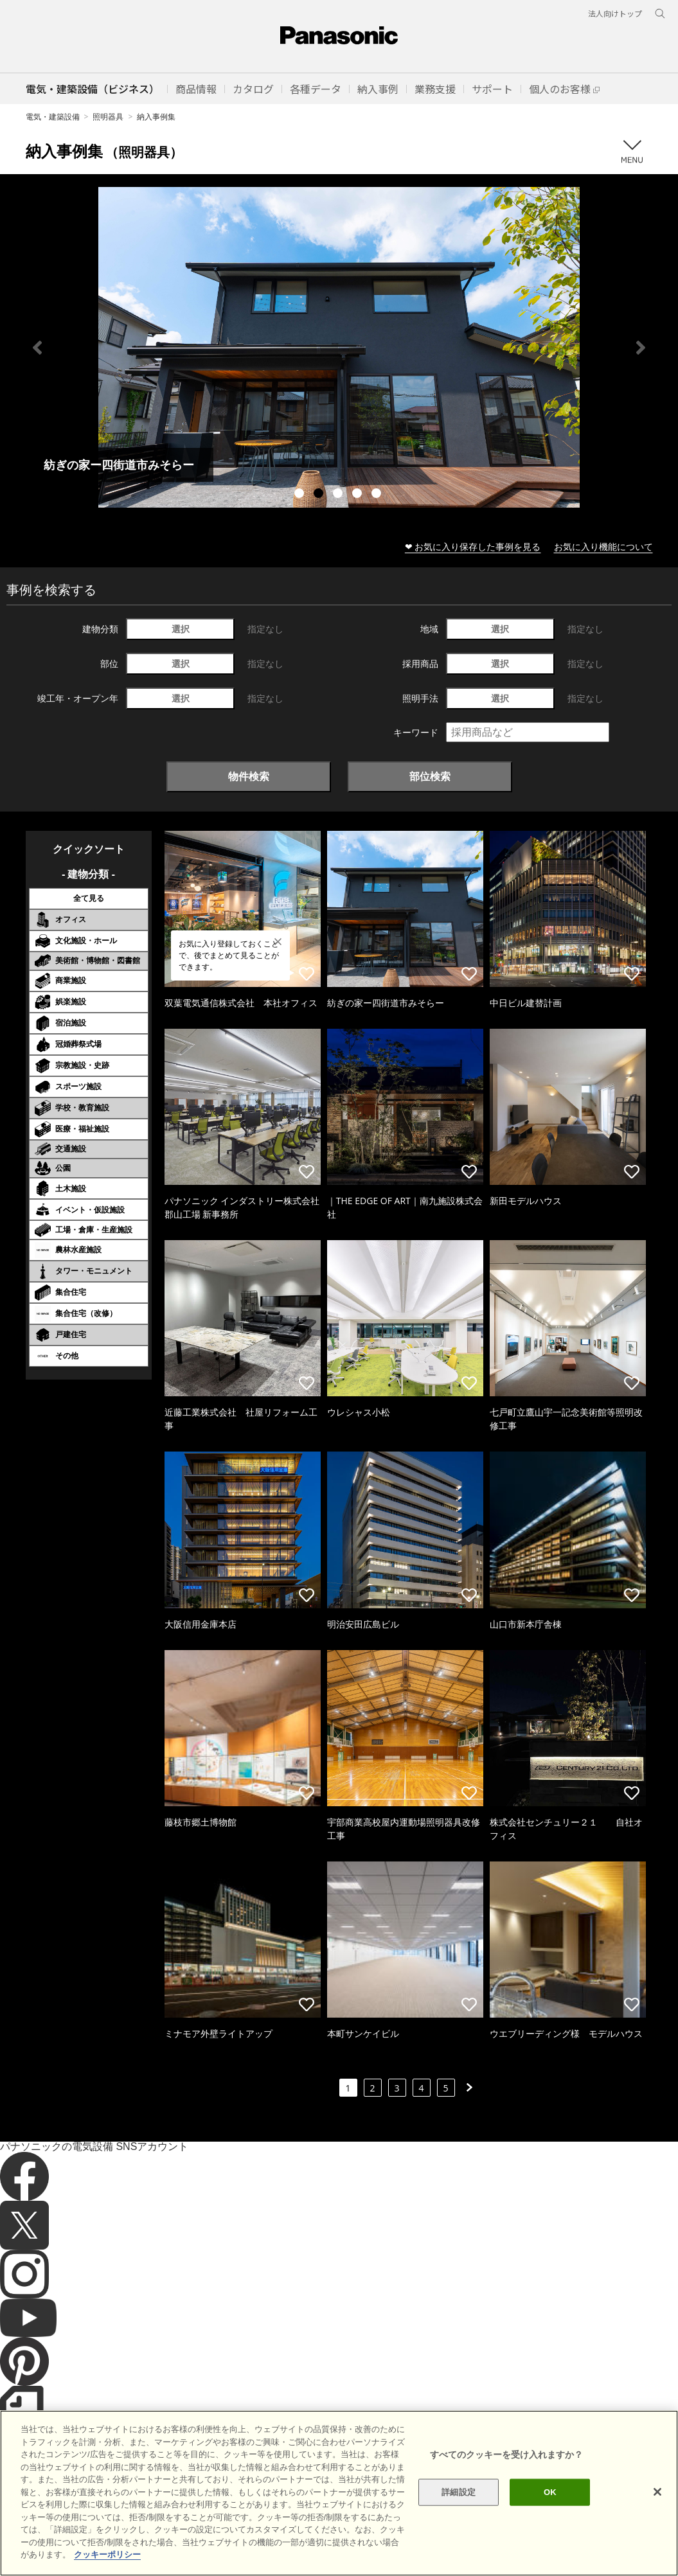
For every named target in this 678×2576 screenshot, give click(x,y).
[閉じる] (657, 2492)
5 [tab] (377, 494)
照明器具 (108, 116)
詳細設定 (459, 2492)
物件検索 (248, 776)
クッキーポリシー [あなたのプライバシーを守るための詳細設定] (107, 2554)
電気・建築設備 (53, 116)
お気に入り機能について (603, 546)
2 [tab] (320, 494)
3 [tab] (339, 494)
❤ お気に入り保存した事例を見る (473, 546)
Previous (37, 347)
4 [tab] (358, 494)
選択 (181, 629)
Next (641, 347)
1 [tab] (300, 494)
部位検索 (430, 776)
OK (550, 2492)
